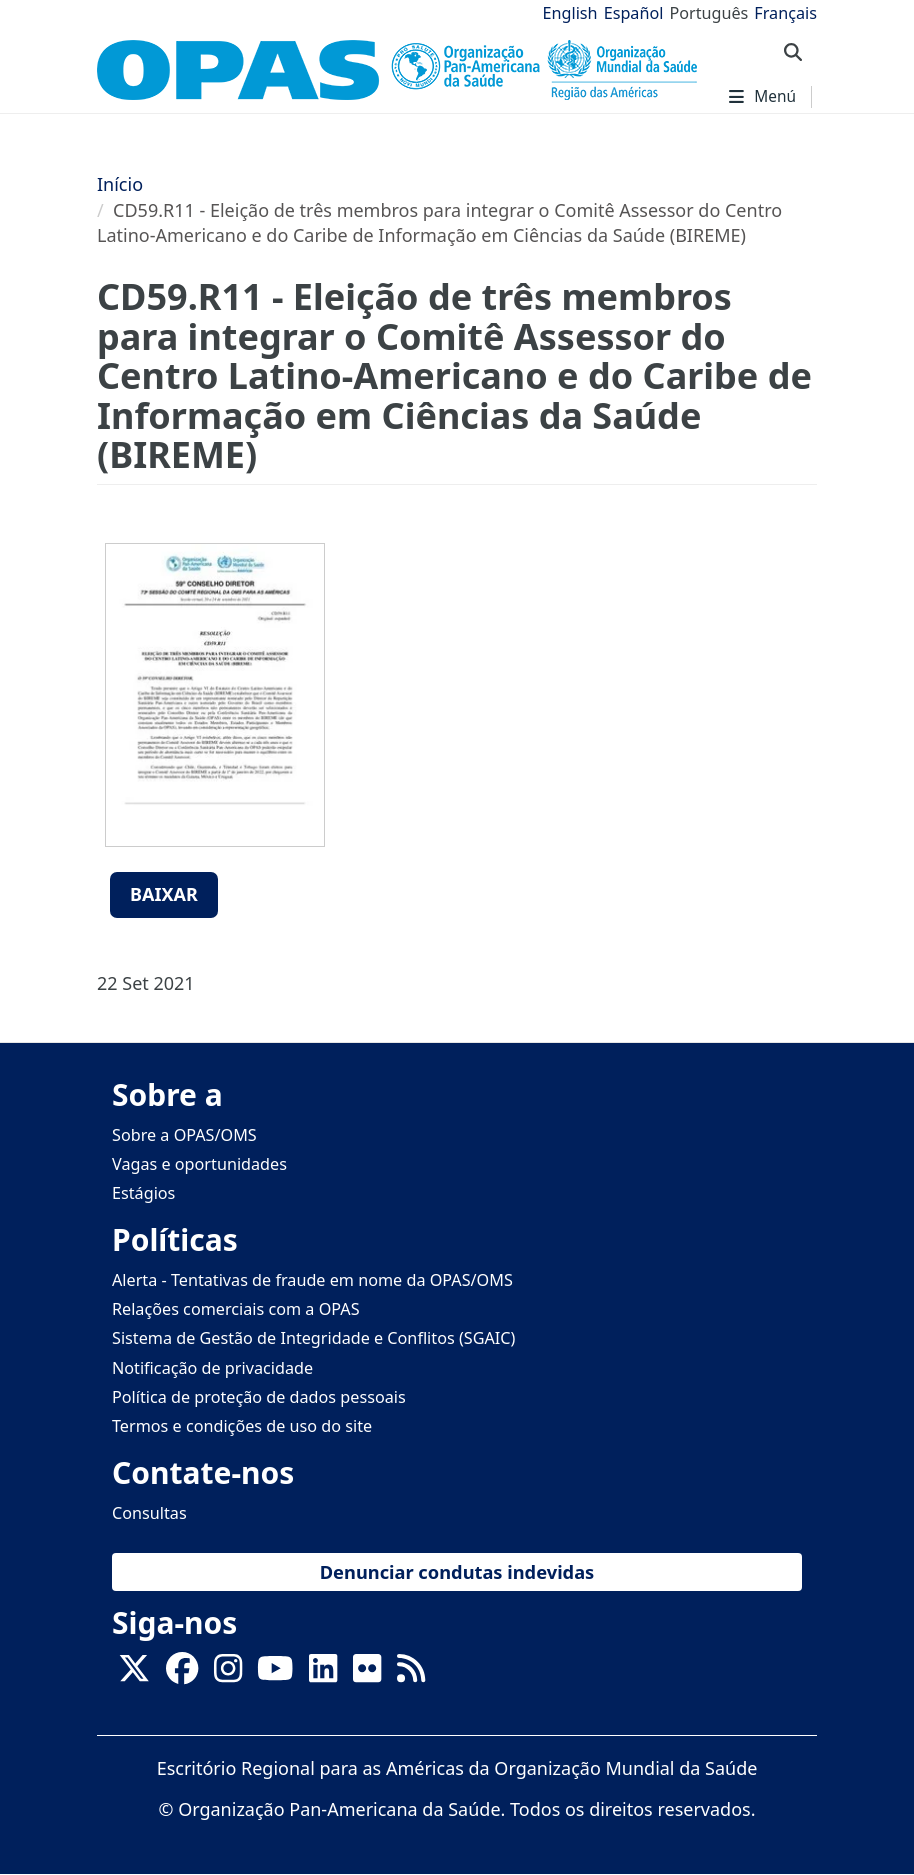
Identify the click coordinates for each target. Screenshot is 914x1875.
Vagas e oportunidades (199, 1164)
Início (120, 184)
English (570, 13)
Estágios (143, 1193)
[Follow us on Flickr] (367, 1675)
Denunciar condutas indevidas (457, 1571)
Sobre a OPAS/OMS (184, 1135)
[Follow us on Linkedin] (323, 1675)
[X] (134, 1675)
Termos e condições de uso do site (242, 1426)
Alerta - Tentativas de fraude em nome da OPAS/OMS (312, 1280)
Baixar (164, 894)
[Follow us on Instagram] (228, 1675)
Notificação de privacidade (212, 1368)
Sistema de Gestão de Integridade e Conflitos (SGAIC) (313, 1338)
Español (634, 13)
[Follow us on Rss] (411, 1675)
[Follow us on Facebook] (182, 1675)
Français (785, 13)
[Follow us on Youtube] (275, 1675)
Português (708, 13)
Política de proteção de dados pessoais (259, 1397)
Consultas (149, 1513)
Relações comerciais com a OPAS (236, 1309)
